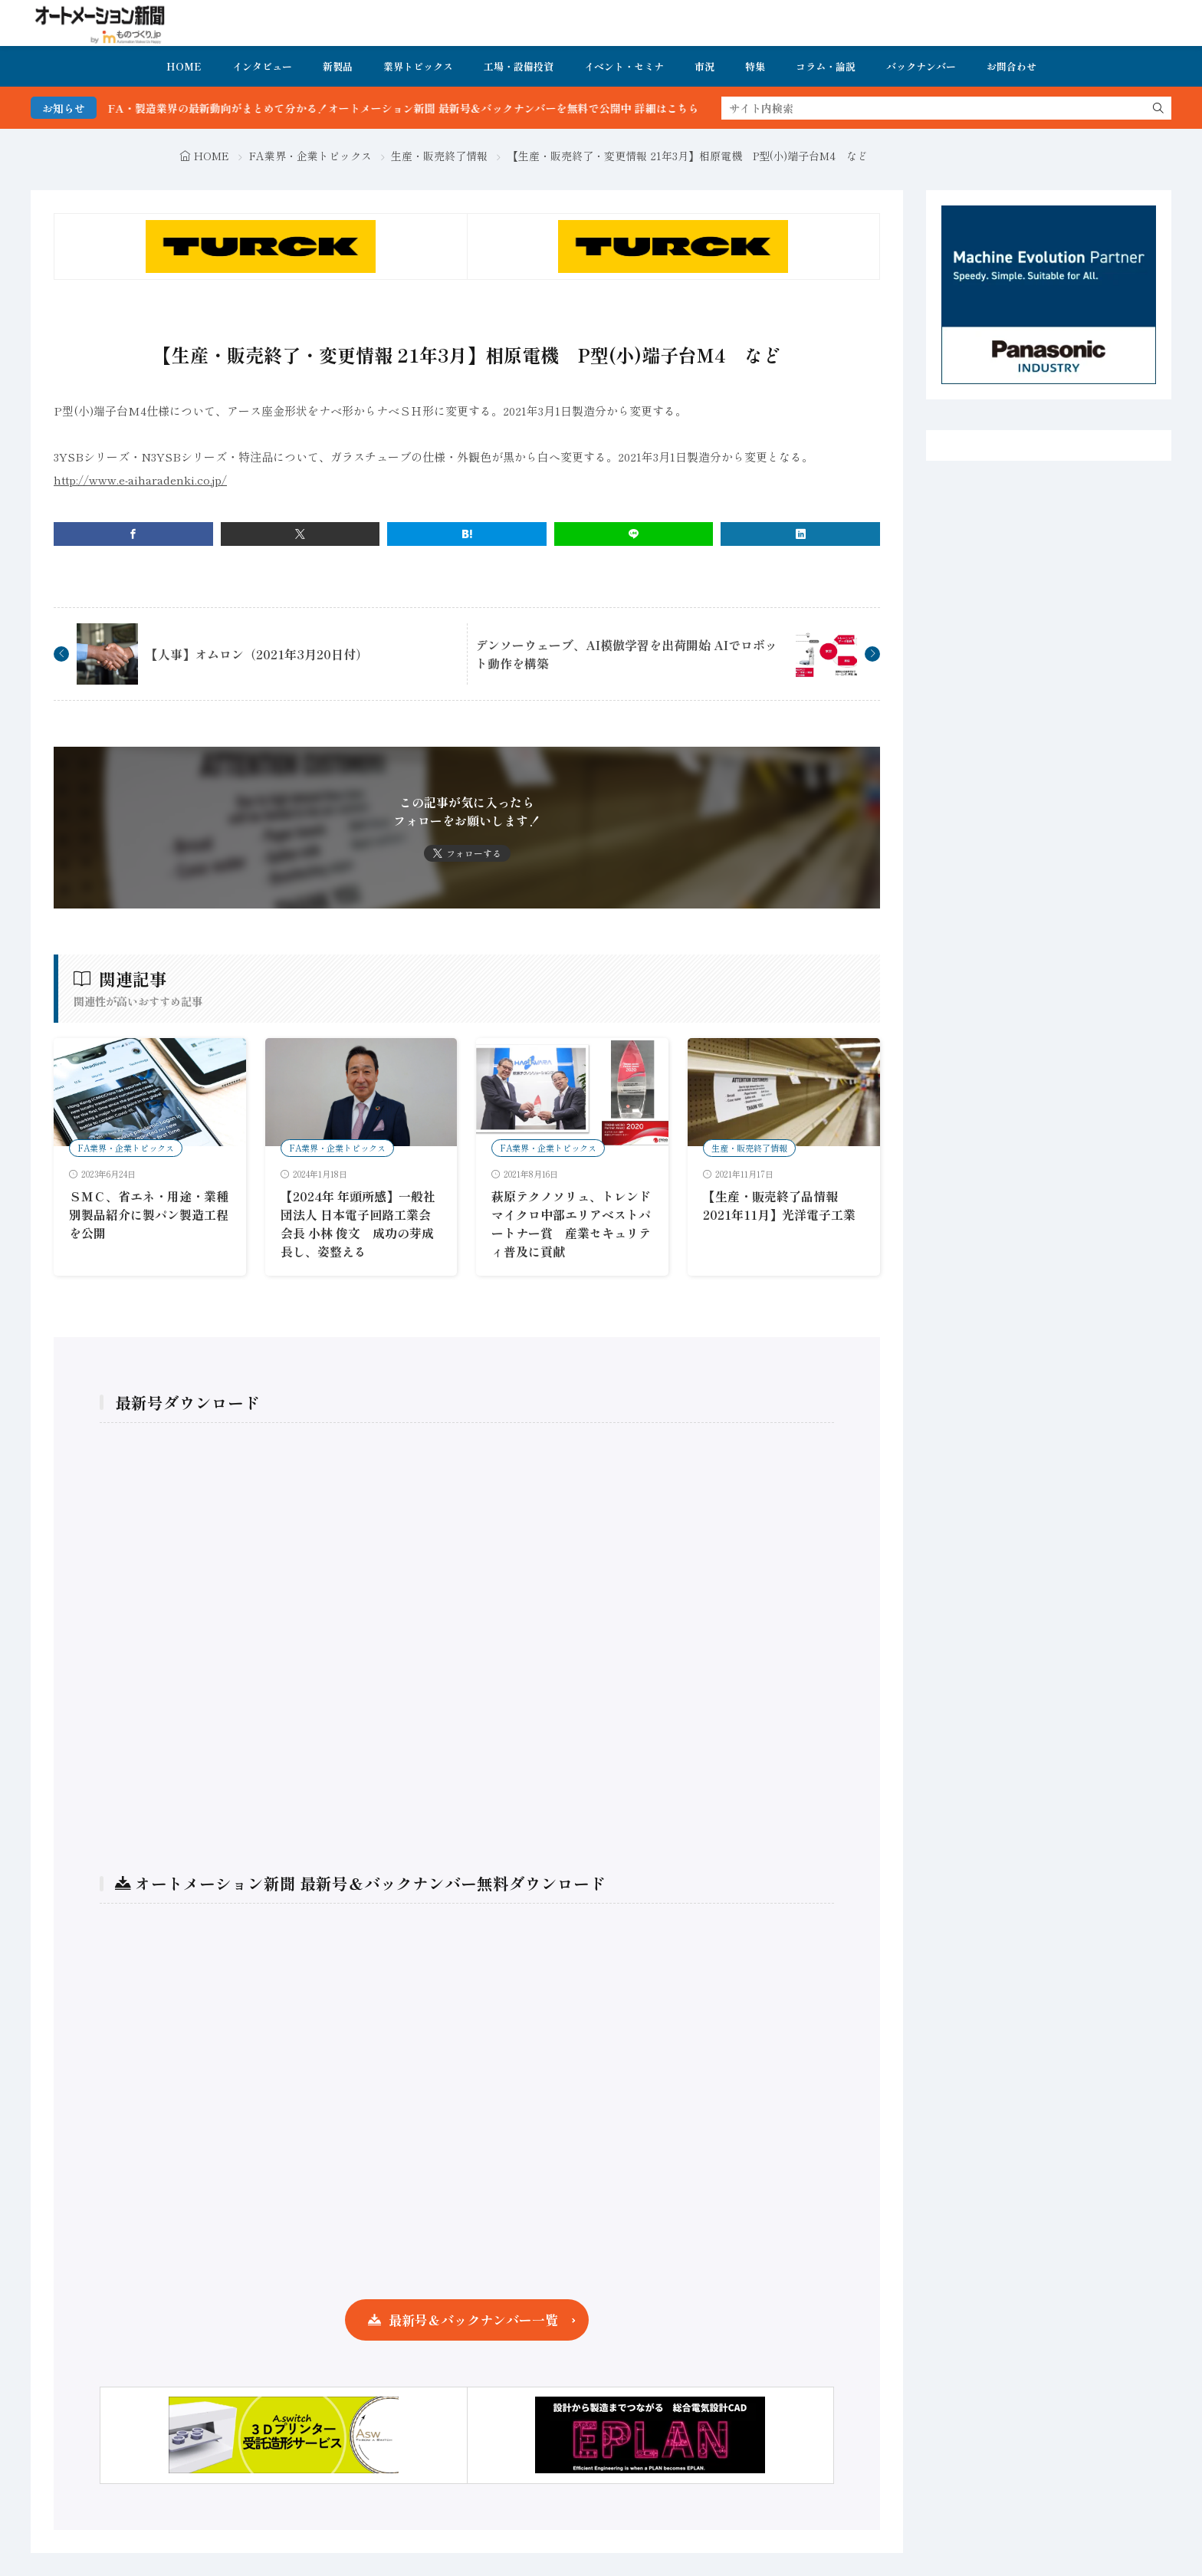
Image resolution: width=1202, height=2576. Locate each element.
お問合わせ (1011, 66)
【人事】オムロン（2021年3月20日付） (257, 654)
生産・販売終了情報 (439, 155)
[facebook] (133, 534)
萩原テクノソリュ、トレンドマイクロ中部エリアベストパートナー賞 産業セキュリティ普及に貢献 (571, 1223)
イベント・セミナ (624, 66)
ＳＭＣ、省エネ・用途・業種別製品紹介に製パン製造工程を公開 (148, 1214)
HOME (184, 66)
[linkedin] (800, 534)
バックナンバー (921, 66)
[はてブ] (467, 534)
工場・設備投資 (518, 66)
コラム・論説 (826, 66)
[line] (634, 534)
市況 (704, 66)
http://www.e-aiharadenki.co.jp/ (140, 480)
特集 (755, 66)
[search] (1158, 108)
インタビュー (262, 66)
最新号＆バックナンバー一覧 (473, 2319)
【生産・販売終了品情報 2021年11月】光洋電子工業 (779, 1205)
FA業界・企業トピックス (310, 155)
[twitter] (300, 534)
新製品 (338, 66)
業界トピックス (418, 66)
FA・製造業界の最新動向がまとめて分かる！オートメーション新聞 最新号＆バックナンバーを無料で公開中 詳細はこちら (438, 108)
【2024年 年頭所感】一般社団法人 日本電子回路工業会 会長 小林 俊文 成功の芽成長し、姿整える (362, 1223)
